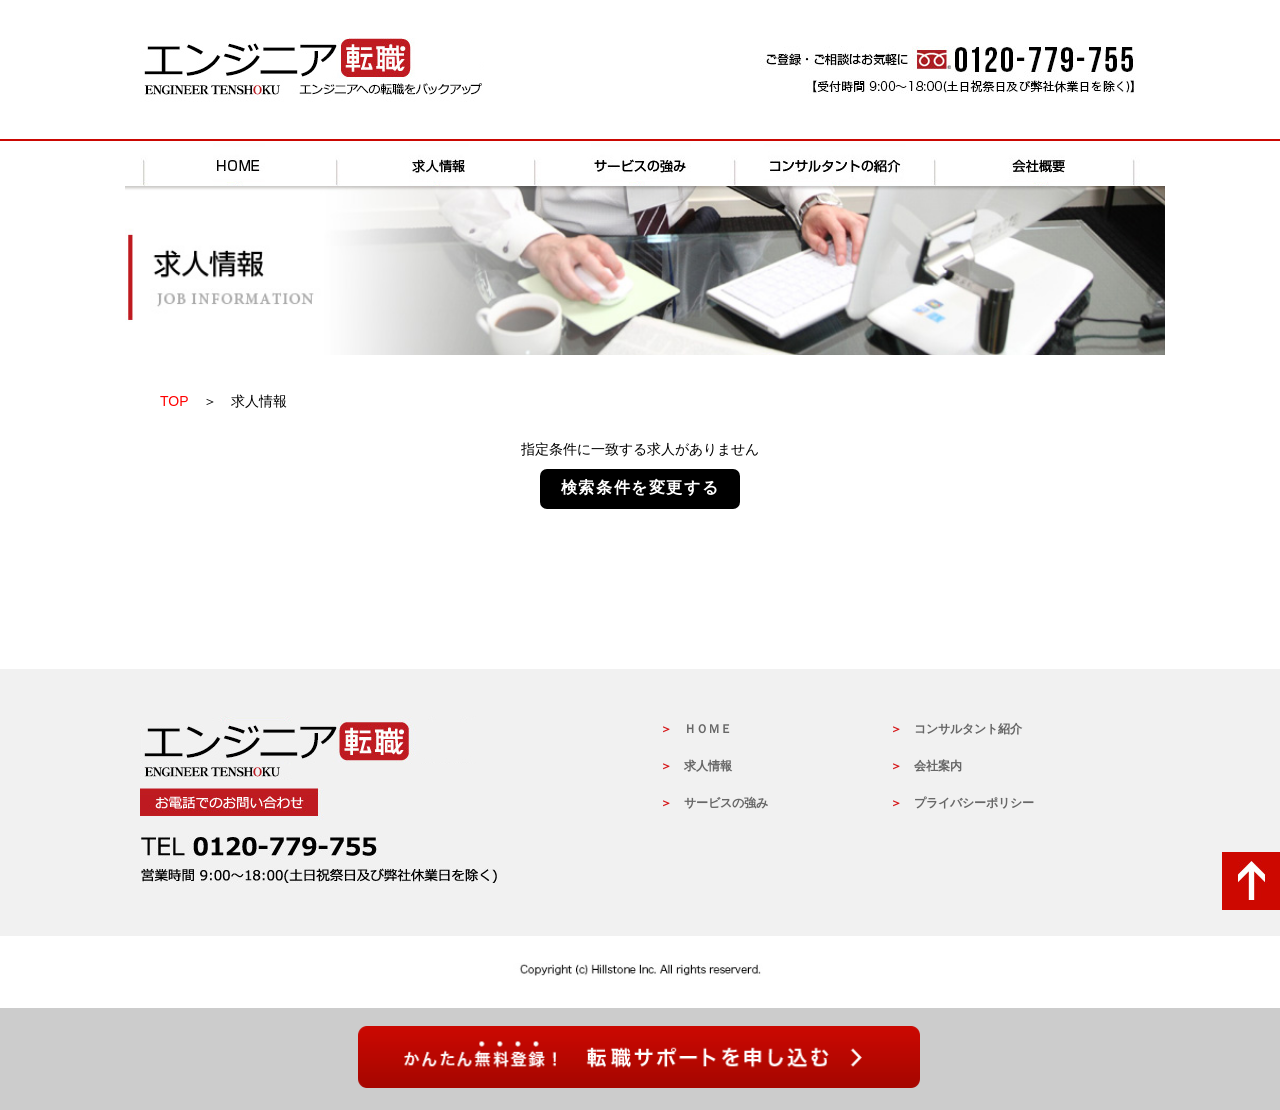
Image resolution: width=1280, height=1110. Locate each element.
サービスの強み (640, 163)
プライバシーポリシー (974, 803)
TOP (174, 401)
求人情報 (440, 163)
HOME (240, 163)
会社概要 (1040, 163)
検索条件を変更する (640, 487)
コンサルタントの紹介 (840, 163)
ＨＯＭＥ (708, 729)
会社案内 (938, 766)
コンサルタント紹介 (968, 729)
